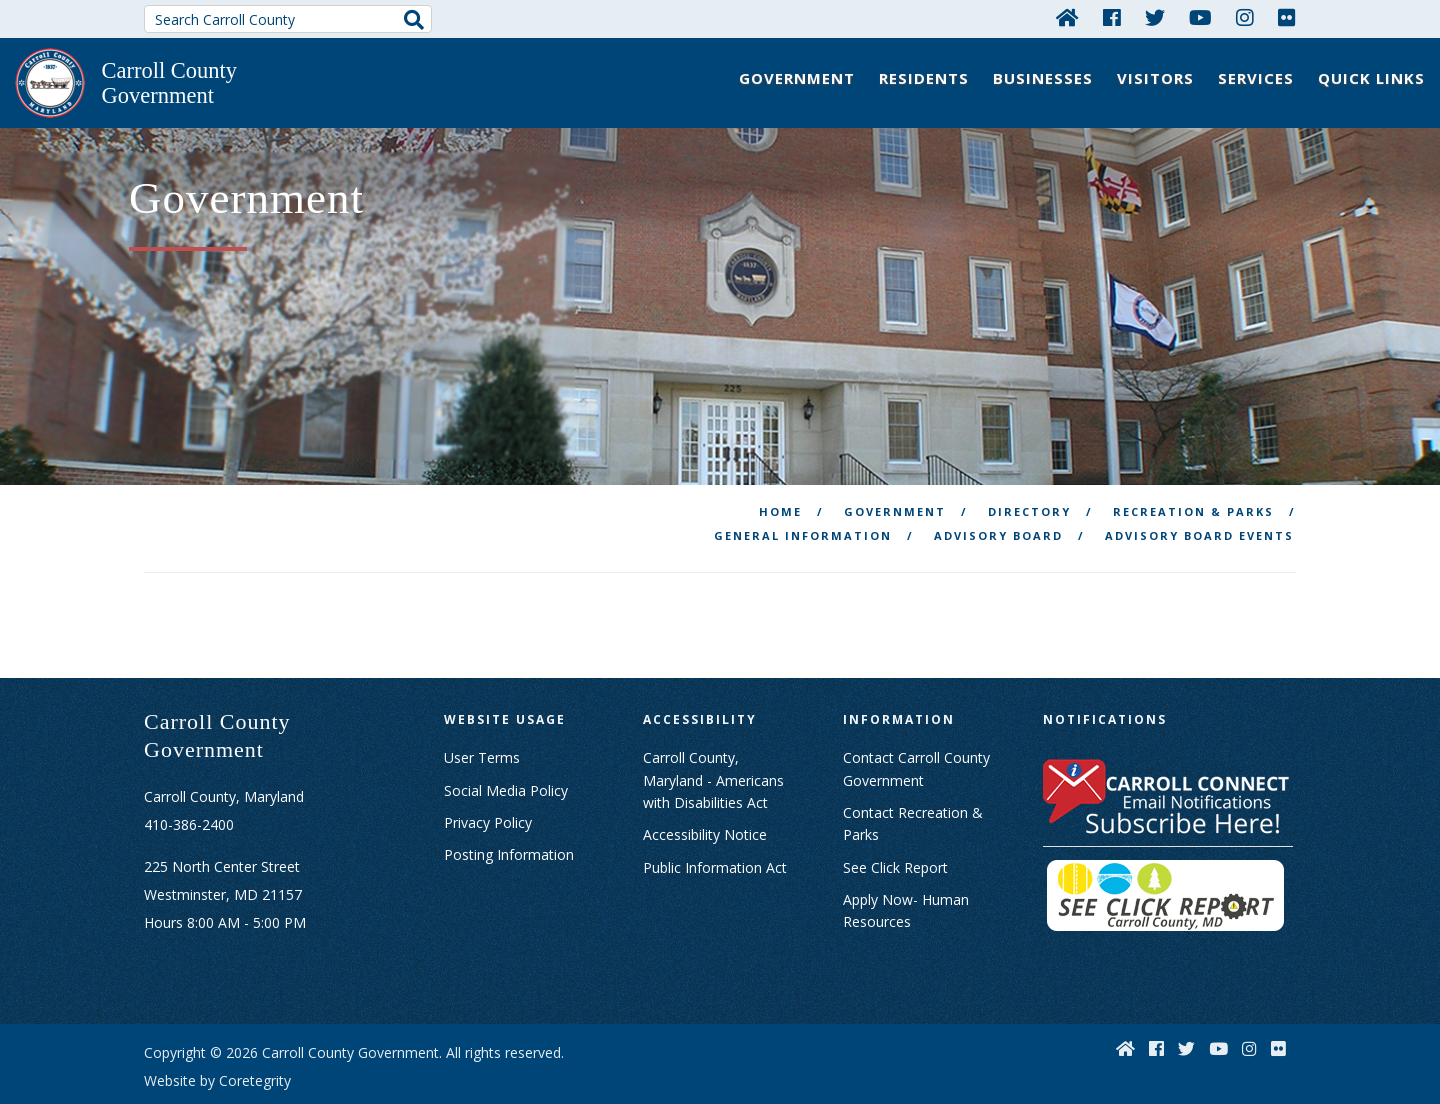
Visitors (1155, 78)
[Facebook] (1112, 17)
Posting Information (509, 812)
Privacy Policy (488, 780)
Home (780, 469)
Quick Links (1371, 78)
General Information (803, 493)
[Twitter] (1155, 17)
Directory (1029, 469)
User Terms (482, 715)
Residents (924, 78)
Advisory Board (998, 493)
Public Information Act (715, 824)
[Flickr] (1287, 17)
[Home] (1067, 17)
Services (1256, 78)
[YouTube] (1200, 17)
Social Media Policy (506, 747)
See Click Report (895, 824)
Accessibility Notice (705, 792)
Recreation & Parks (1193, 469)
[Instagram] (1245, 17)
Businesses (1043, 78)
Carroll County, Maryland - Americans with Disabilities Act (713, 738)
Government (797, 78)
